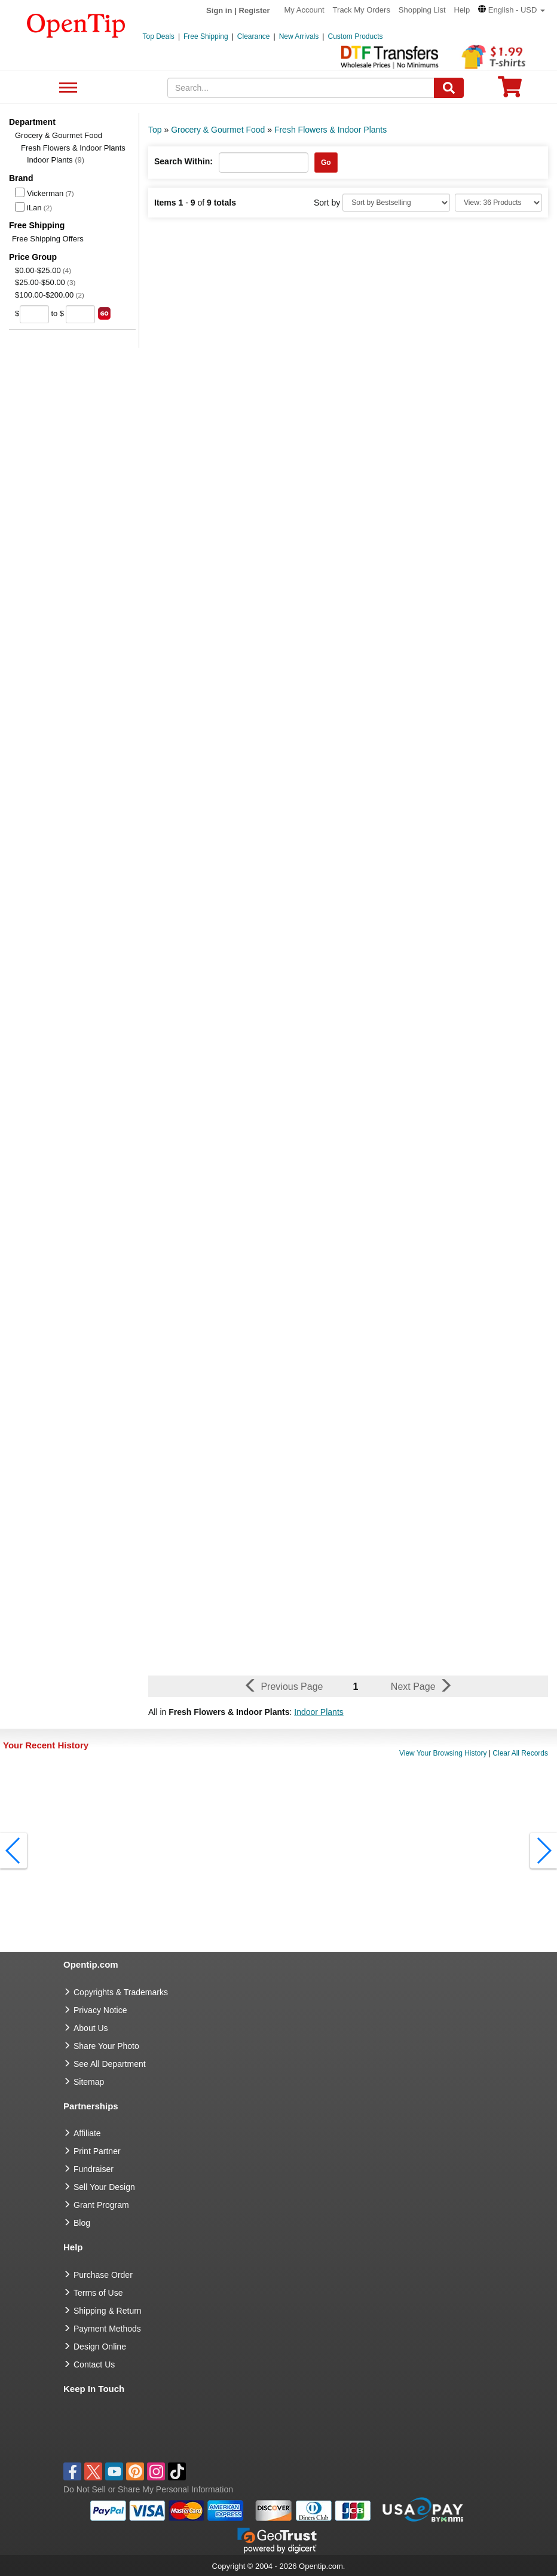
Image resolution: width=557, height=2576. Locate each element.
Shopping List (422, 9)
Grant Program (101, 2205)
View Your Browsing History (443, 1753)
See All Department (66, 88)
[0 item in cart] (510, 90)
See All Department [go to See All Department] (110, 2064)
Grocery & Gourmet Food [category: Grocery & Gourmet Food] (218, 129)
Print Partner (97, 2151)
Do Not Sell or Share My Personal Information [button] (148, 2489)
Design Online (100, 2346)
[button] (511, 9)
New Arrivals (299, 36)
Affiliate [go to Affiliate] (87, 2133)
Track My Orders (361, 9)
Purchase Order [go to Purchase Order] (103, 2275)
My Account (304, 9)
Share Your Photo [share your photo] (106, 2046)
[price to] (80, 314)
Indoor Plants (55, 159)
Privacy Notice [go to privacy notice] (100, 2010)
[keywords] (300, 88)
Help (462, 9)
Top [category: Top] (155, 129)
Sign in (219, 10)
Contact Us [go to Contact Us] (94, 2364)
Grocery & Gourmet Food (58, 135)
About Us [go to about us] (91, 2028)
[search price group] (104, 313)
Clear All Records (520, 1753)
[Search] (449, 88)
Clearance (253, 36)
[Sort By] (396, 203)
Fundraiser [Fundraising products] (94, 2169)
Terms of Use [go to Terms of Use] (98, 2293)
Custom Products (355, 36)
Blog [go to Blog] (82, 2223)
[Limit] (498, 203)
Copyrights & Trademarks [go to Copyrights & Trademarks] (121, 1992)
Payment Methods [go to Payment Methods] (107, 2328)
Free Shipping (205, 36)
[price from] (34, 314)
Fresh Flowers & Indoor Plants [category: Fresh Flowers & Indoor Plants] (330, 129)
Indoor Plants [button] (319, 1712)
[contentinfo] (76, 24)
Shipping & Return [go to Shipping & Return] (108, 2310)
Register (254, 10)
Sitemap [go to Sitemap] (89, 2082)
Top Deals (159, 36)
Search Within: (183, 161)
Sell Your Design (104, 2187)
